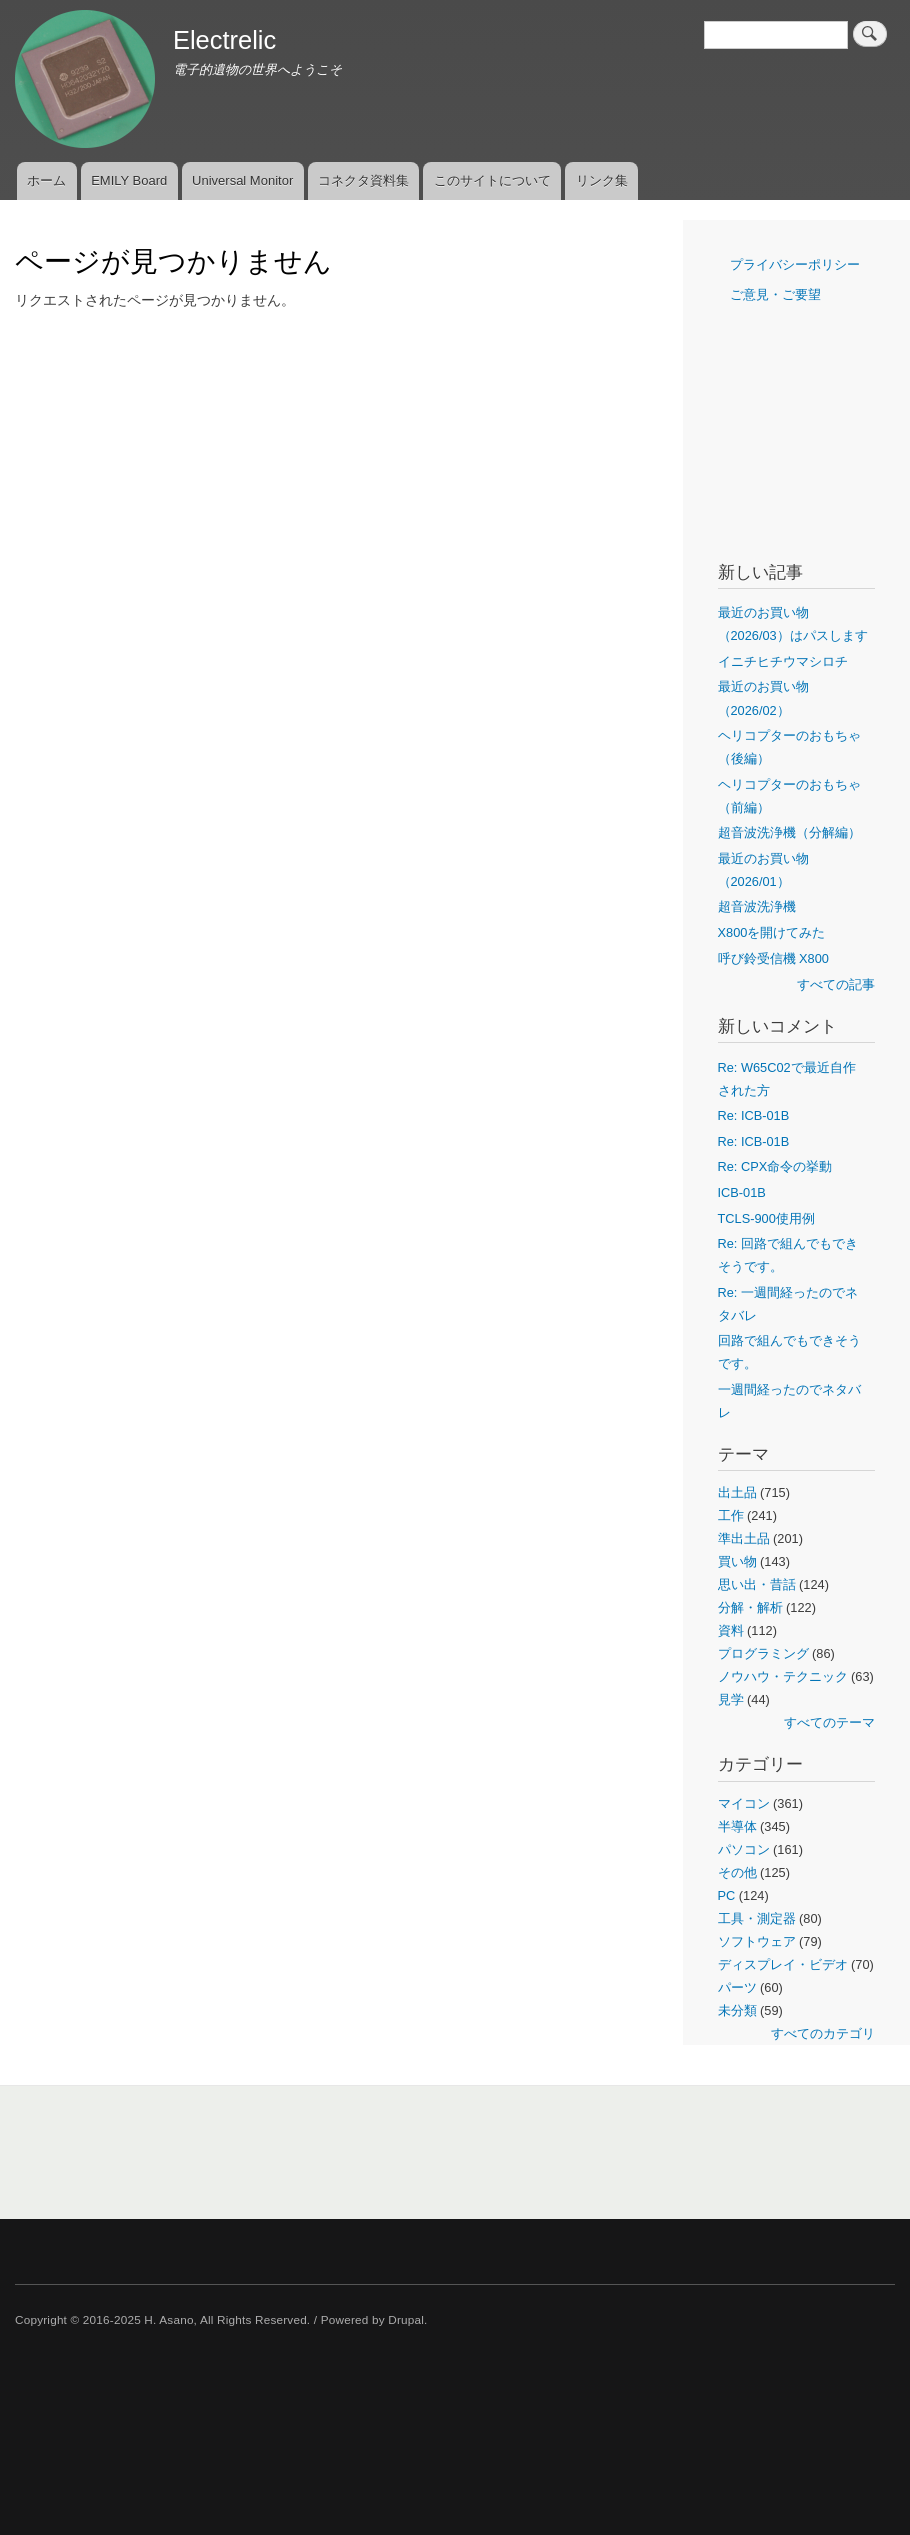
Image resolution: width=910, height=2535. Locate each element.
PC (727, 1895)
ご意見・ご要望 (775, 294)
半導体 (737, 1826)
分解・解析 (750, 1607)
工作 (731, 1515)
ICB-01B (742, 1192)
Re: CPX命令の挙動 (775, 1166)
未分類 (737, 2010)
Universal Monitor (242, 180)
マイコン (744, 1803)
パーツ (737, 1987)
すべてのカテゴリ (823, 2033)
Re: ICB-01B (754, 1115)
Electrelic (224, 40)
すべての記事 (836, 984)
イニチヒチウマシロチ (783, 661)
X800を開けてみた (772, 932)
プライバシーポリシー (795, 264)
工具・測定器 (757, 1918)
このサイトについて (492, 180)
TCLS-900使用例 (766, 1218)
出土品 (737, 1492)
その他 (737, 1872)
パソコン (744, 1849)
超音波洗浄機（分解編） (789, 832)
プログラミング (763, 1653)
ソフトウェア (757, 1941)
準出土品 (744, 1538)
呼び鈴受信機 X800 (773, 958)
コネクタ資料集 (363, 180)
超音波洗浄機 (757, 906)
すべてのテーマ (829, 1722)
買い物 (737, 1561)
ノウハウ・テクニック (783, 1676)
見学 (731, 1699)
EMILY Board (129, 180)
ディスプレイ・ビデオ (783, 1964)
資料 (731, 1630)
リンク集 (602, 180)
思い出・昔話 (757, 1584)
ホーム (46, 180)
